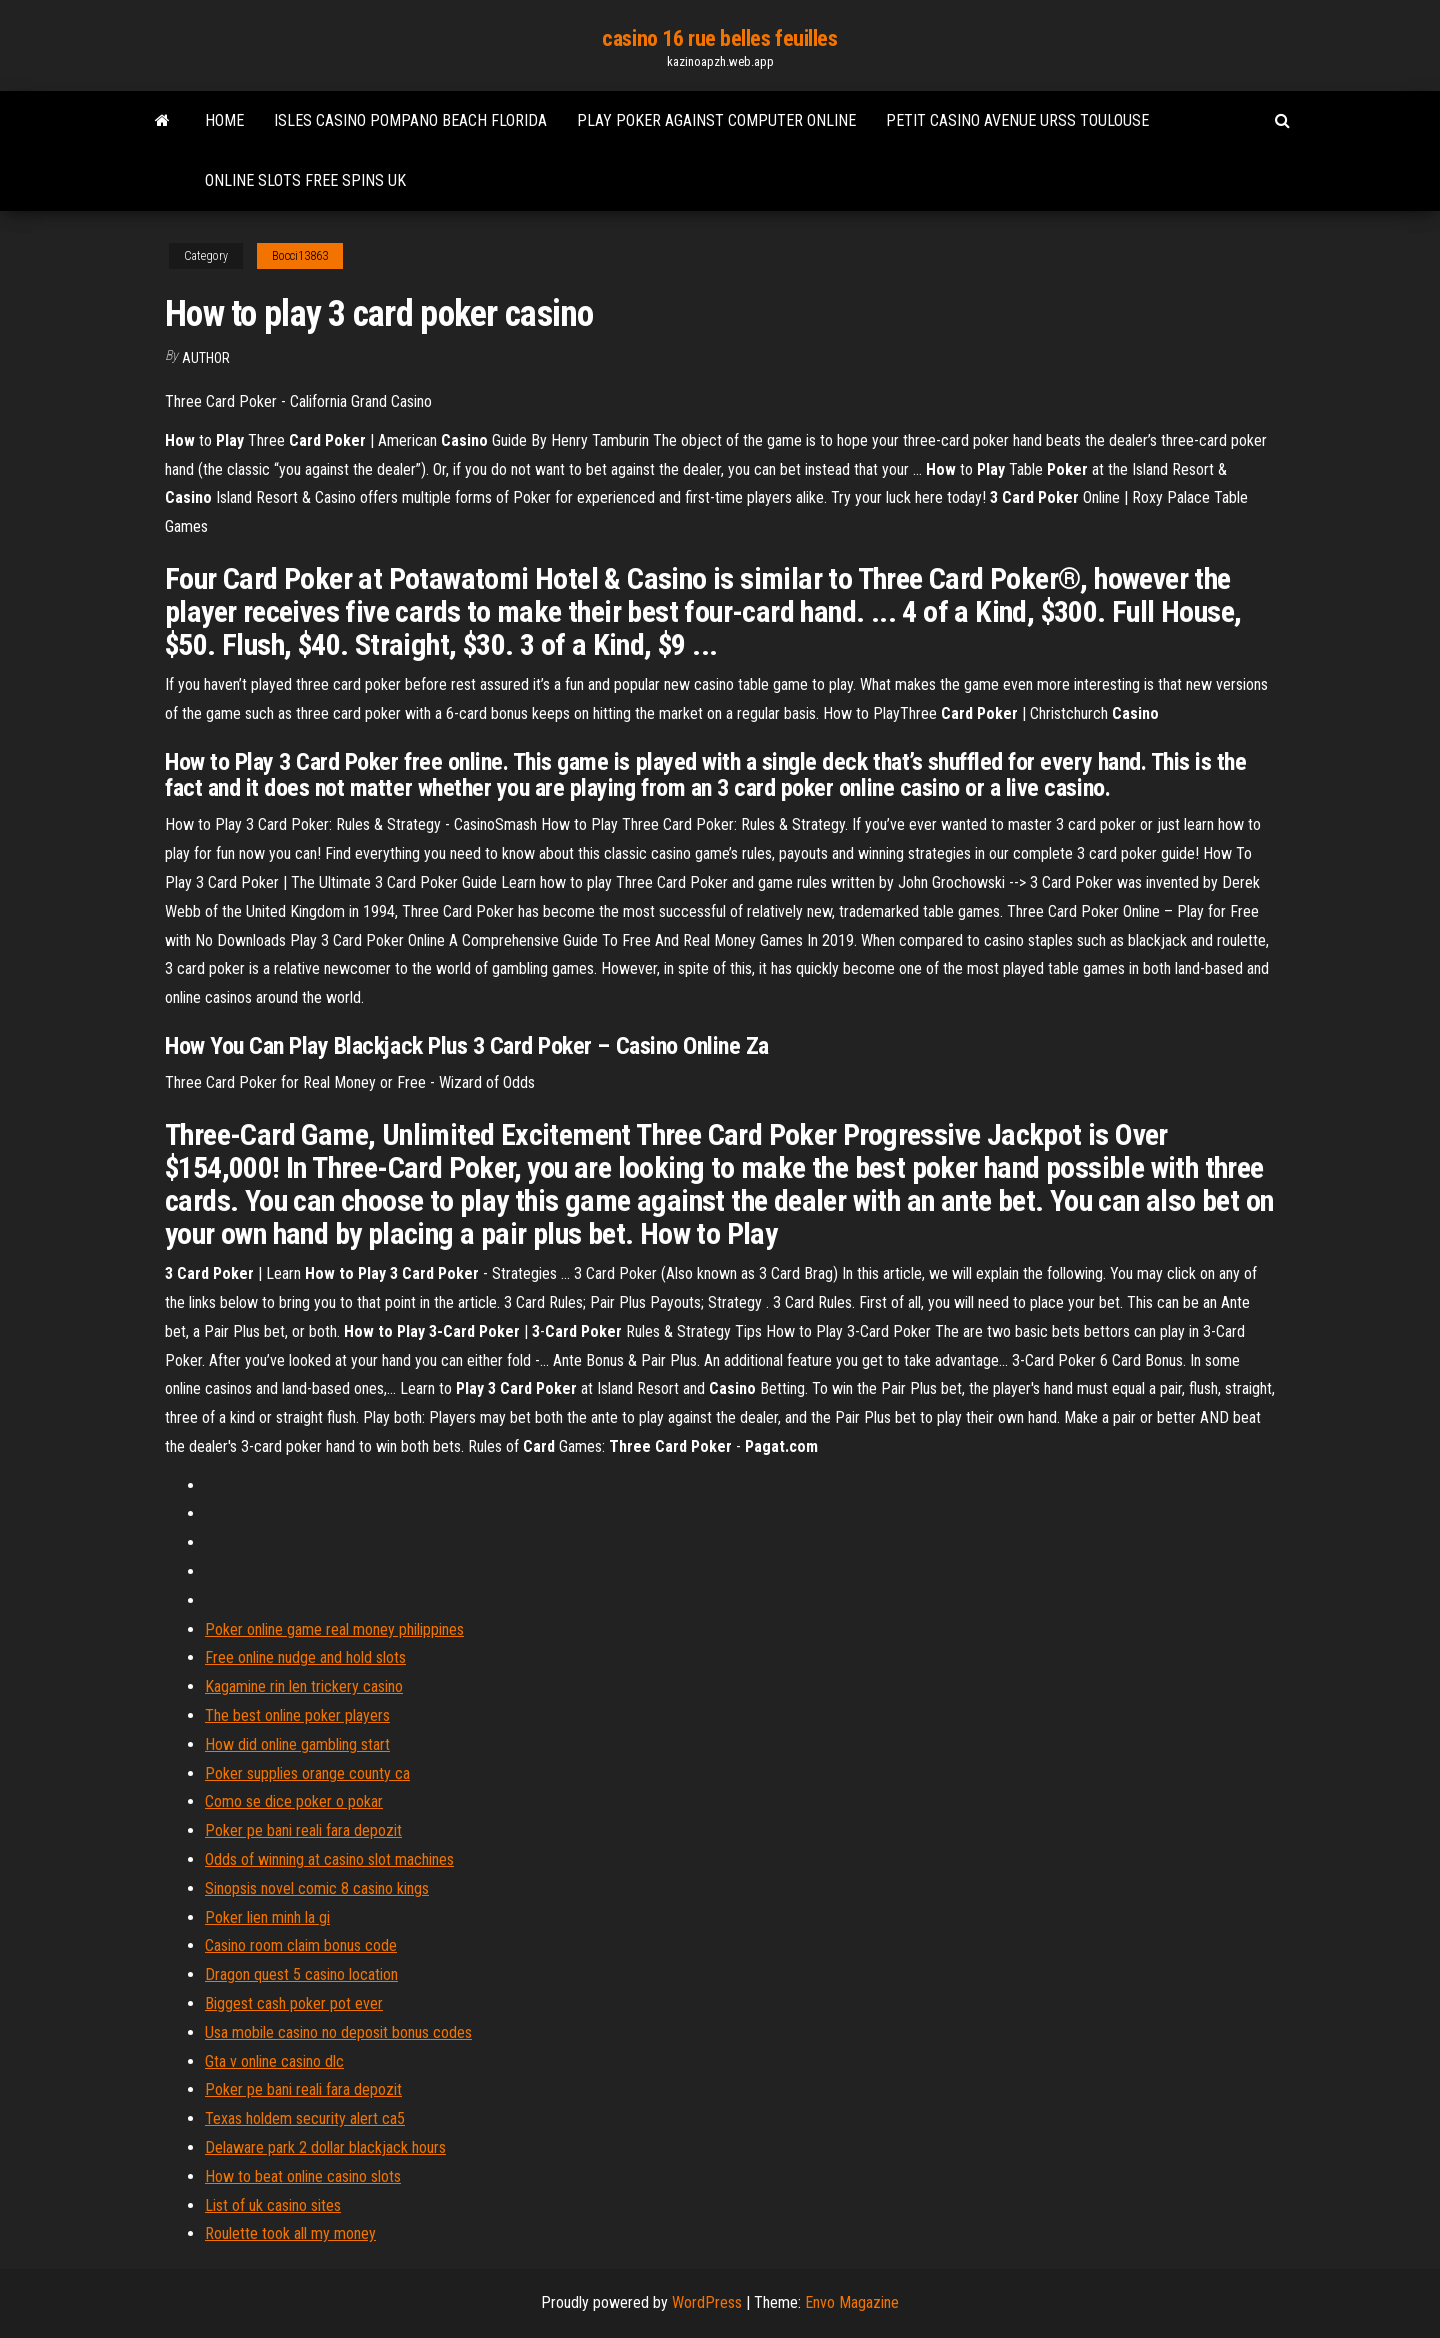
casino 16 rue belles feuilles (719, 38)
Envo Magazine (852, 2302)
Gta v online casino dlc (274, 2061)
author (206, 358)
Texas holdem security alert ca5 (305, 2118)
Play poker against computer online (716, 120)
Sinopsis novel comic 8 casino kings (317, 1888)
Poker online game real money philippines (334, 1629)
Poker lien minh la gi (267, 1917)
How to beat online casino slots (303, 2176)
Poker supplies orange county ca (307, 1773)
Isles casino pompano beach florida (410, 120)
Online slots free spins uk (305, 180)
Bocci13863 (300, 256)
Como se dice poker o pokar (294, 1801)
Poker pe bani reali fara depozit (303, 1830)
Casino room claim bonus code (301, 1945)
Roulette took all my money (290, 2233)
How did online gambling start (297, 1744)
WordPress (707, 2302)
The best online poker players (297, 1715)
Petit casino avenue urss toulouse (1017, 120)
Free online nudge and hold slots (305, 1657)
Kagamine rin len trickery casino (304, 1686)
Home (224, 120)
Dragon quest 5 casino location (301, 1974)
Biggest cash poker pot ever (294, 2003)
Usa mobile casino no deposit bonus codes (338, 2032)
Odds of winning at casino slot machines (329, 1859)
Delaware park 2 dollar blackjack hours (325, 2147)
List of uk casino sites (273, 2205)
